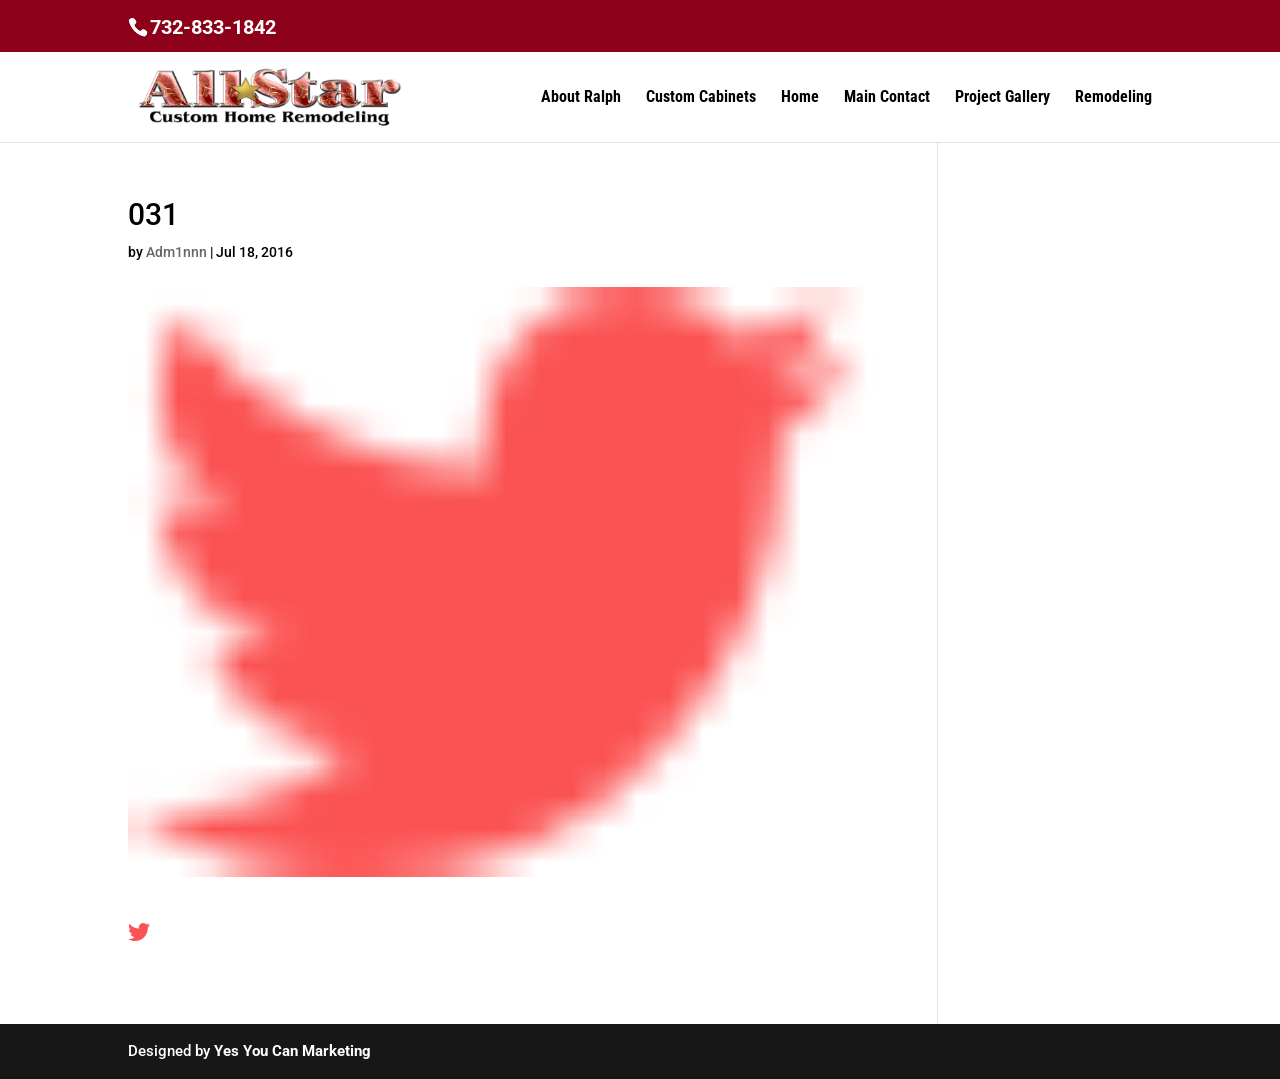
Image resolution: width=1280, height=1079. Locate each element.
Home (800, 98)
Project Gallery (1002, 98)
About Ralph (581, 98)
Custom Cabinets (701, 98)
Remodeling (1113, 98)
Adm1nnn (176, 252)
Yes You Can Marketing (292, 1051)
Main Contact (887, 98)
